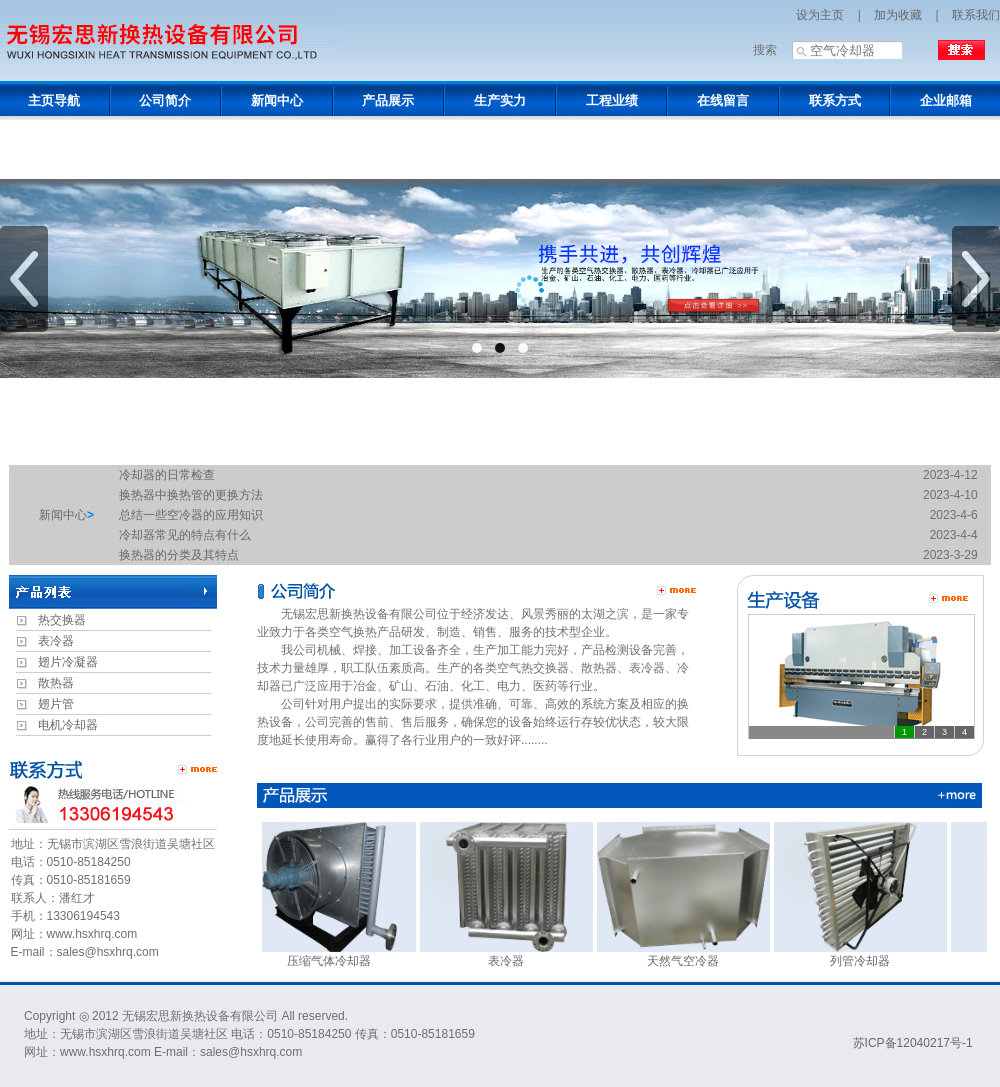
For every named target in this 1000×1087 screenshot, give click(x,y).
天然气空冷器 (688, 954)
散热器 (56, 683)
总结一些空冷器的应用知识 (191, 515)
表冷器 (56, 641)
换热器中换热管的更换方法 (191, 495)
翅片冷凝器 (68, 662)
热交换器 (62, 620)
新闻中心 (63, 515)
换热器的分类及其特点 (179, 555)
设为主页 (820, 15)
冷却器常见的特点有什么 (185, 535)
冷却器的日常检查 (167, 475)
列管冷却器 (865, 954)
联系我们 (976, 15)
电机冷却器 (68, 725)
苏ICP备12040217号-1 (913, 1043)
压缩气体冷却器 (334, 954)
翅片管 (56, 704)
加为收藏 (898, 15)
